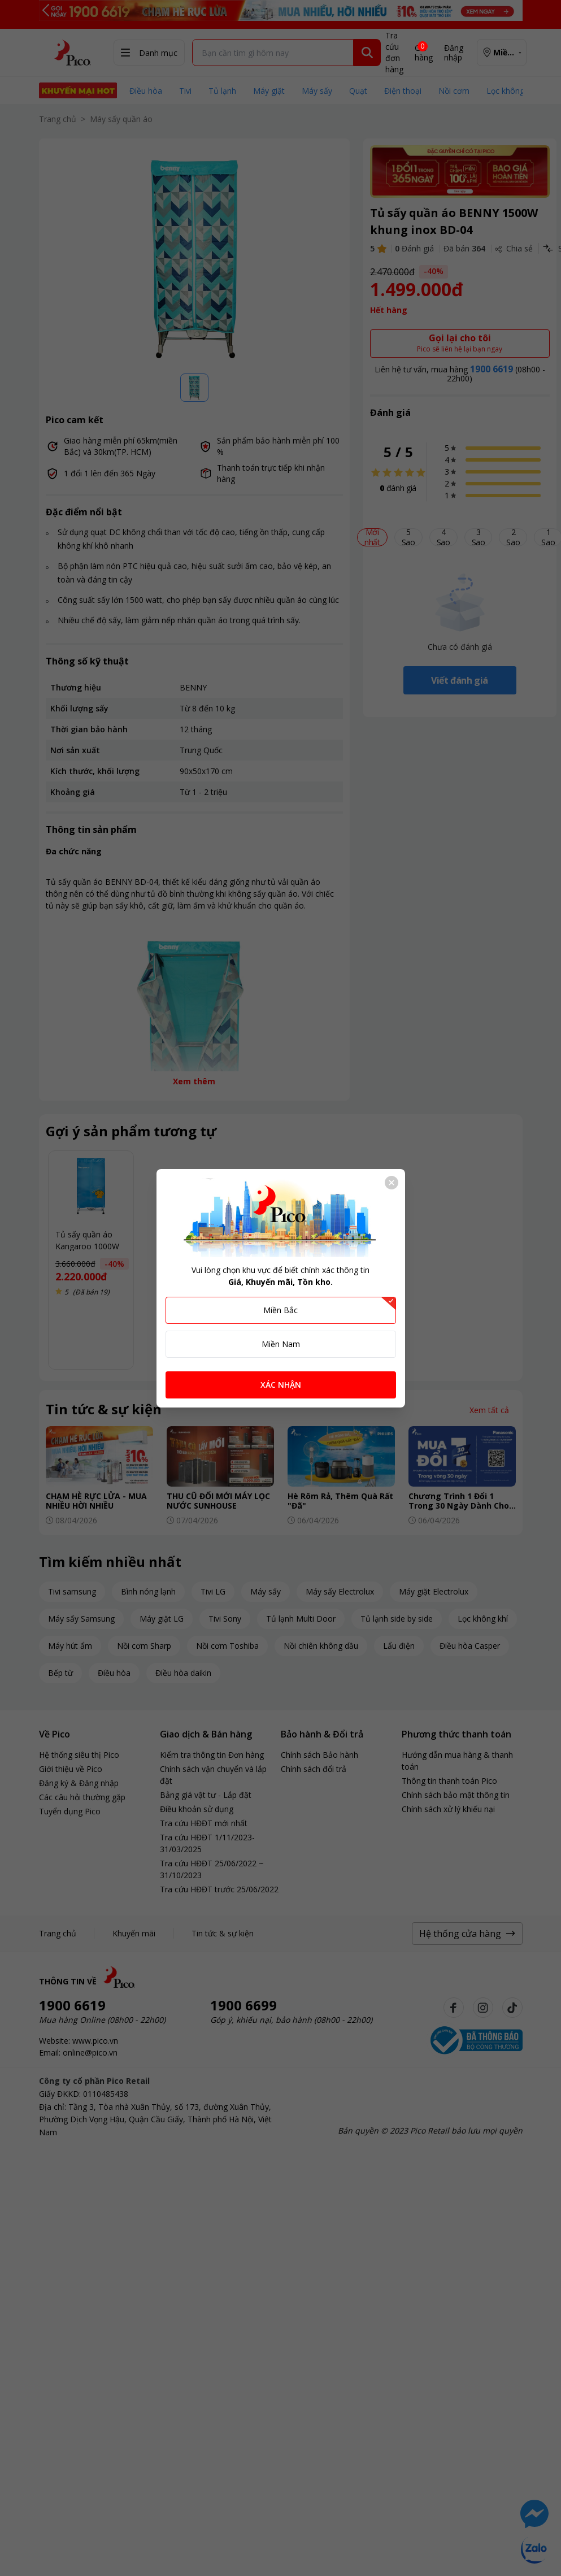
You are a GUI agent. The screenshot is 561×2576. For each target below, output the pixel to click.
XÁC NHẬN (280, 1384)
